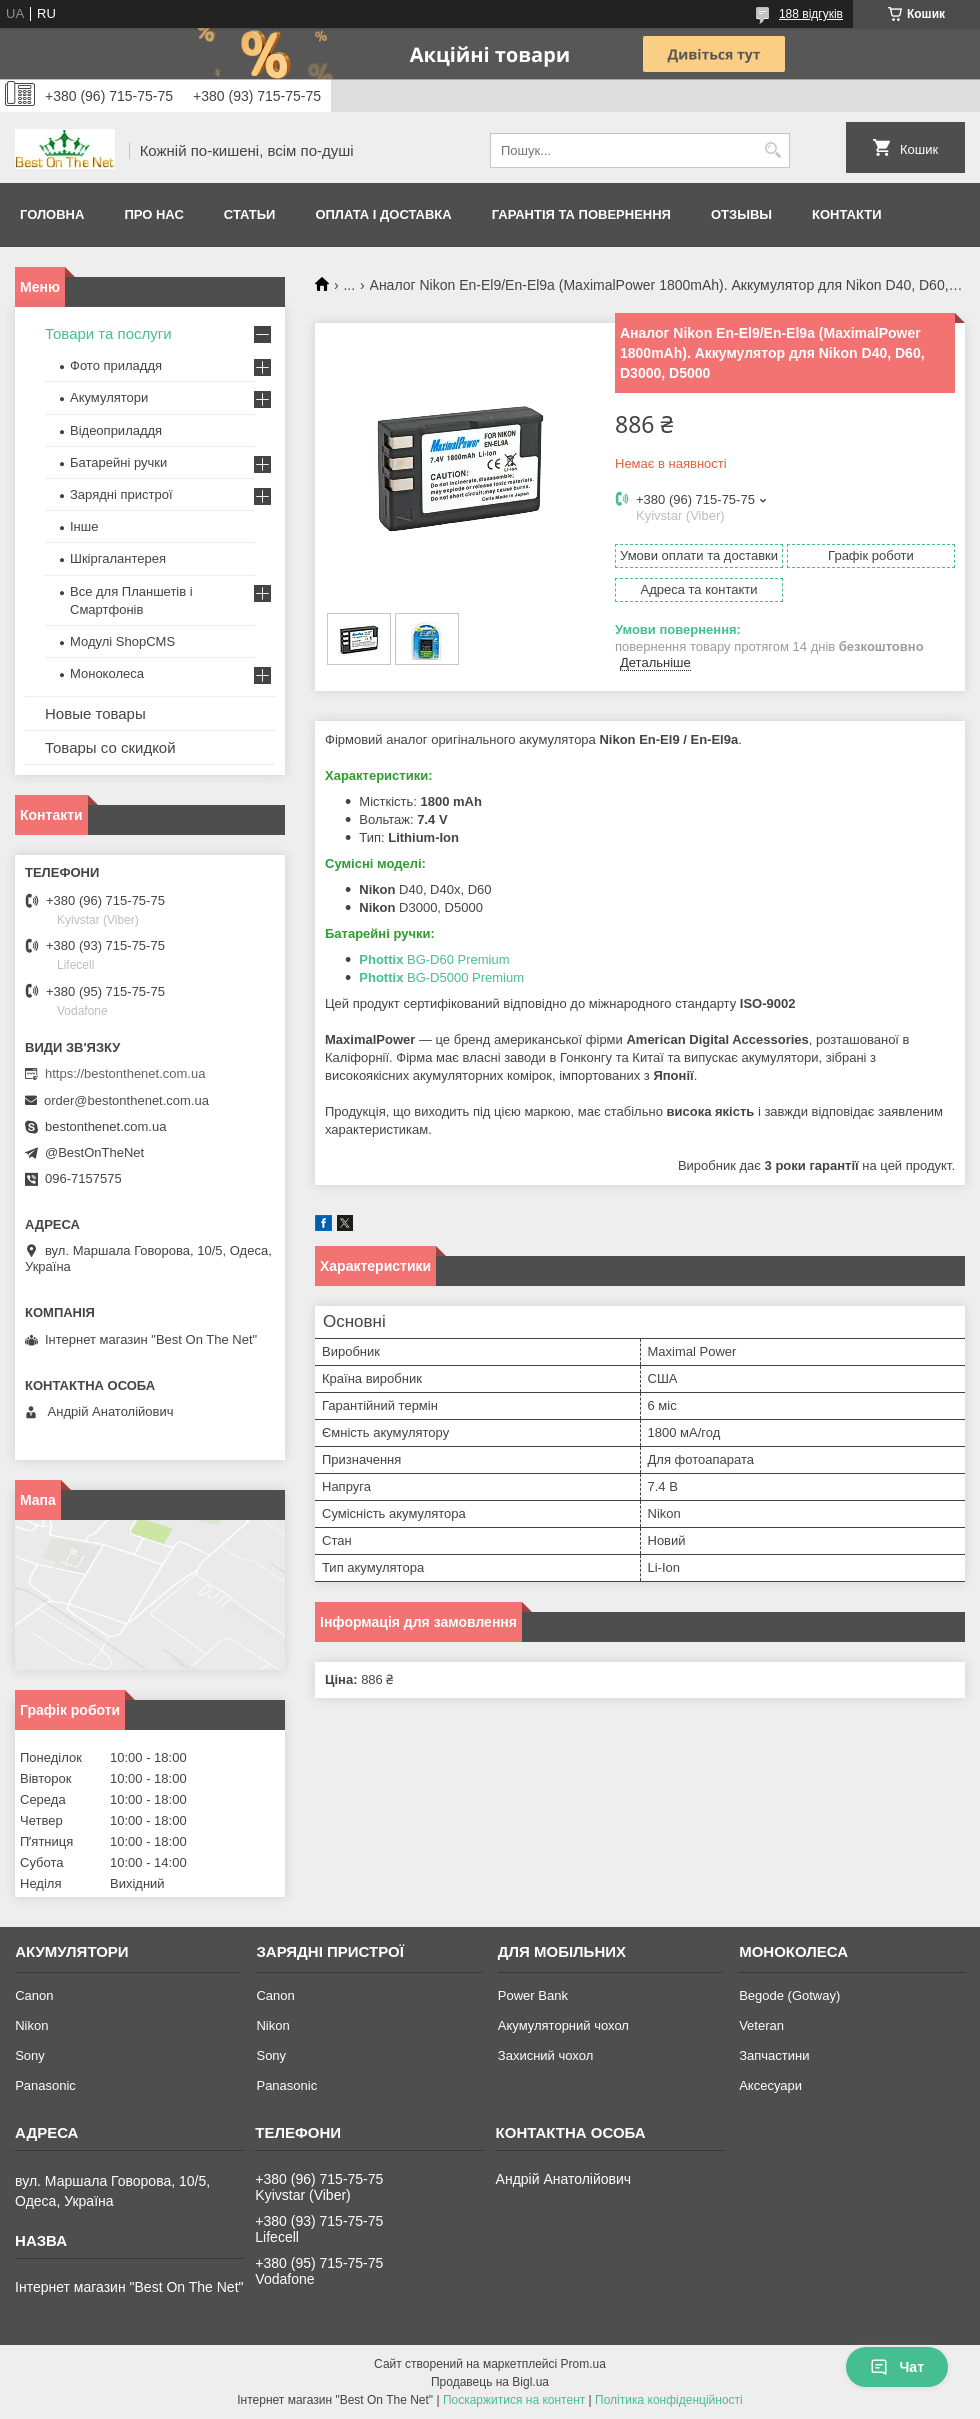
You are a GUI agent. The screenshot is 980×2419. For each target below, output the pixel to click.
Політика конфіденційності (669, 2400)
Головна (52, 214)
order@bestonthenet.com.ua (126, 1100)
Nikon (31, 2025)
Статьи (250, 214)
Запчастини (774, 2055)
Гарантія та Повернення (581, 214)
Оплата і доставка (383, 214)
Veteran (761, 2025)
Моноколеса (107, 673)
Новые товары (95, 713)
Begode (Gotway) (789, 1995)
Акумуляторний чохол (563, 2025)
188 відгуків (811, 14)
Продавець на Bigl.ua (490, 2382)
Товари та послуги (108, 333)
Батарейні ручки (118, 462)
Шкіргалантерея (118, 558)
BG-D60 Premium (434, 959)
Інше (84, 526)
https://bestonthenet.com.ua (125, 1073)
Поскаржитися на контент (514, 2400)
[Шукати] (772, 150)
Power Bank (533, 1995)
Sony (30, 2055)
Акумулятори (109, 397)
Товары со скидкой (110, 747)
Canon (34, 1995)
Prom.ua (583, 2364)
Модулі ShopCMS (122, 641)
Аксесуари (770, 2085)
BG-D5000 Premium (441, 977)
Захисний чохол (545, 2055)
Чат (897, 2367)
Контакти (847, 214)
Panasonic (45, 2085)
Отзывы (741, 214)
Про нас (153, 214)
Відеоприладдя (116, 430)
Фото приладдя (116, 365)
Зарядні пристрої (121, 494)
